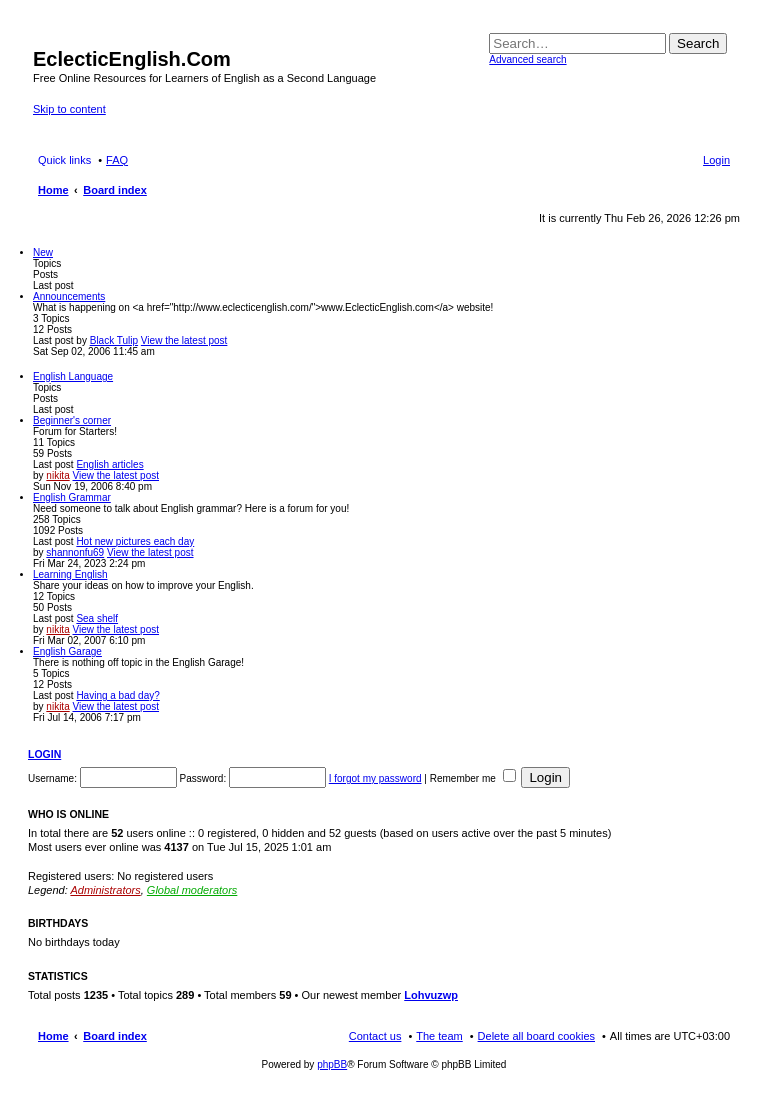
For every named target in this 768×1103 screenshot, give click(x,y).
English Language (73, 376)
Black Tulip (114, 340)
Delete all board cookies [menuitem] (536, 1036)
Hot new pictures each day (135, 541)
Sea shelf (97, 618)
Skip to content (69, 109)
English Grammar (72, 497)
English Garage (67, 651)
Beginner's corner (72, 420)
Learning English (70, 574)
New (43, 252)
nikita (57, 475)
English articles (109, 464)
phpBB (332, 1064)
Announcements (69, 296)
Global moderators (192, 890)
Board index (115, 1036)
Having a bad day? (117, 695)
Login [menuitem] (716, 160)
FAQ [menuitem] (117, 160)
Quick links (64, 160)
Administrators (105, 890)
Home (53, 1036)
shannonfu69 (75, 552)
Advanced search (527, 59)
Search (698, 43)
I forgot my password (375, 778)
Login (44, 754)
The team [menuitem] (439, 1036)
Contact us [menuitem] (375, 1036)
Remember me (473, 778)
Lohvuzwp (431, 995)
